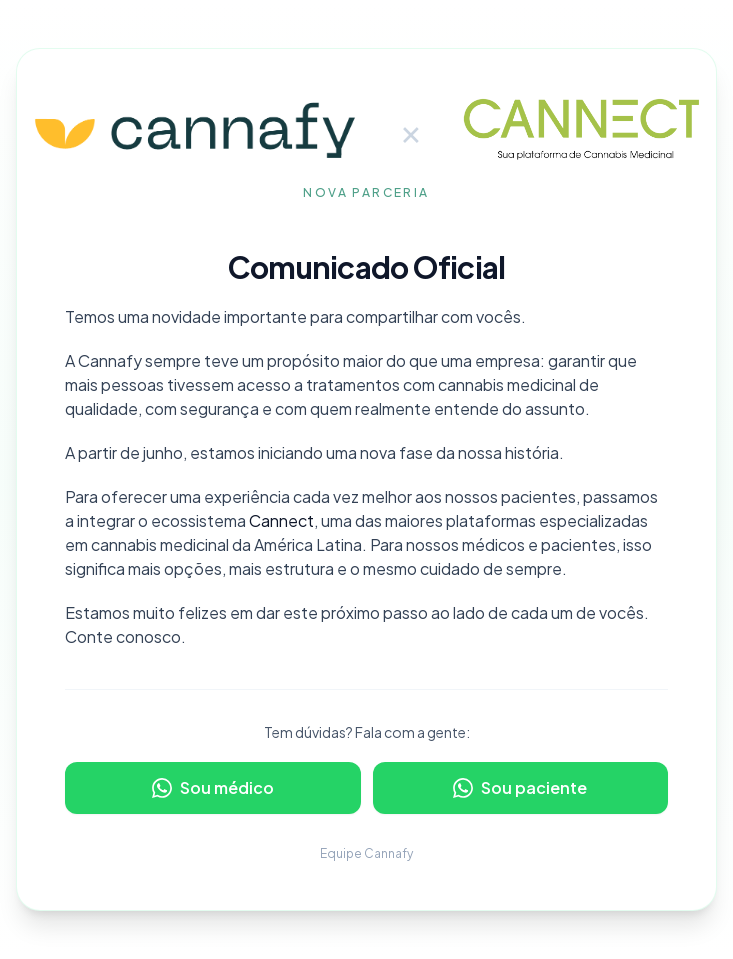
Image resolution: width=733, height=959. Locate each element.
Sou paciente (520, 787)
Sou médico (213, 787)
